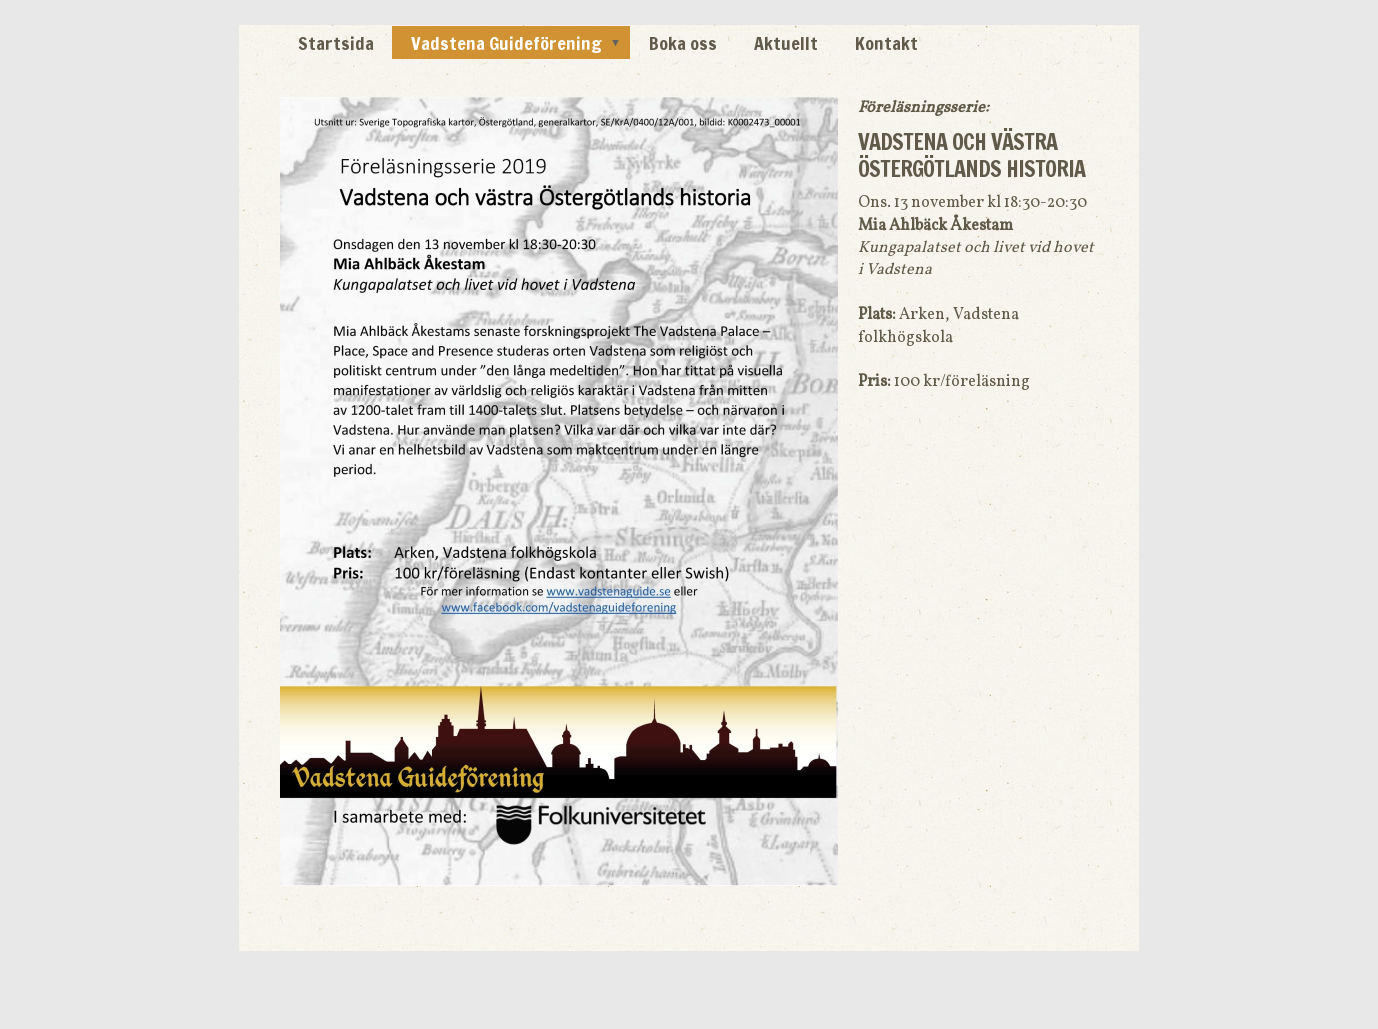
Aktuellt (786, 43)
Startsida (336, 43)
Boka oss (683, 43)
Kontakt (886, 43)
